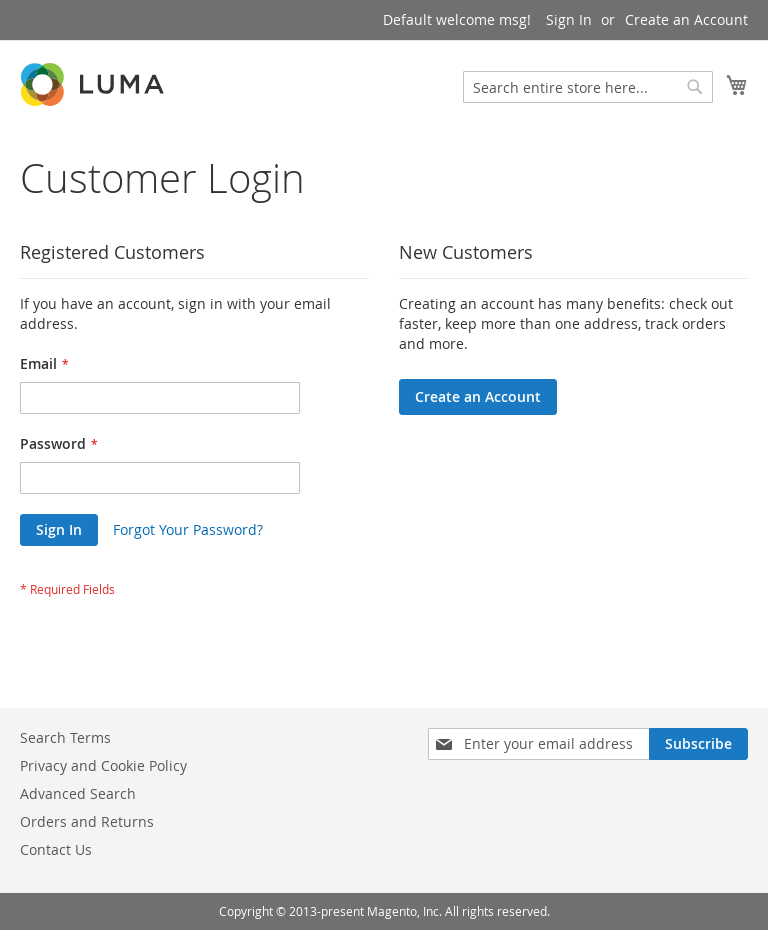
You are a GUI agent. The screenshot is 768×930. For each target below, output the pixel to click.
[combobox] (588, 87)
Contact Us (56, 849)
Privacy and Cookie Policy (103, 765)
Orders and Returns (87, 821)
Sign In (569, 19)
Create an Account (686, 19)
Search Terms (65, 737)
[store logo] (94, 84)
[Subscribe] (698, 744)
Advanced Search (78, 793)
